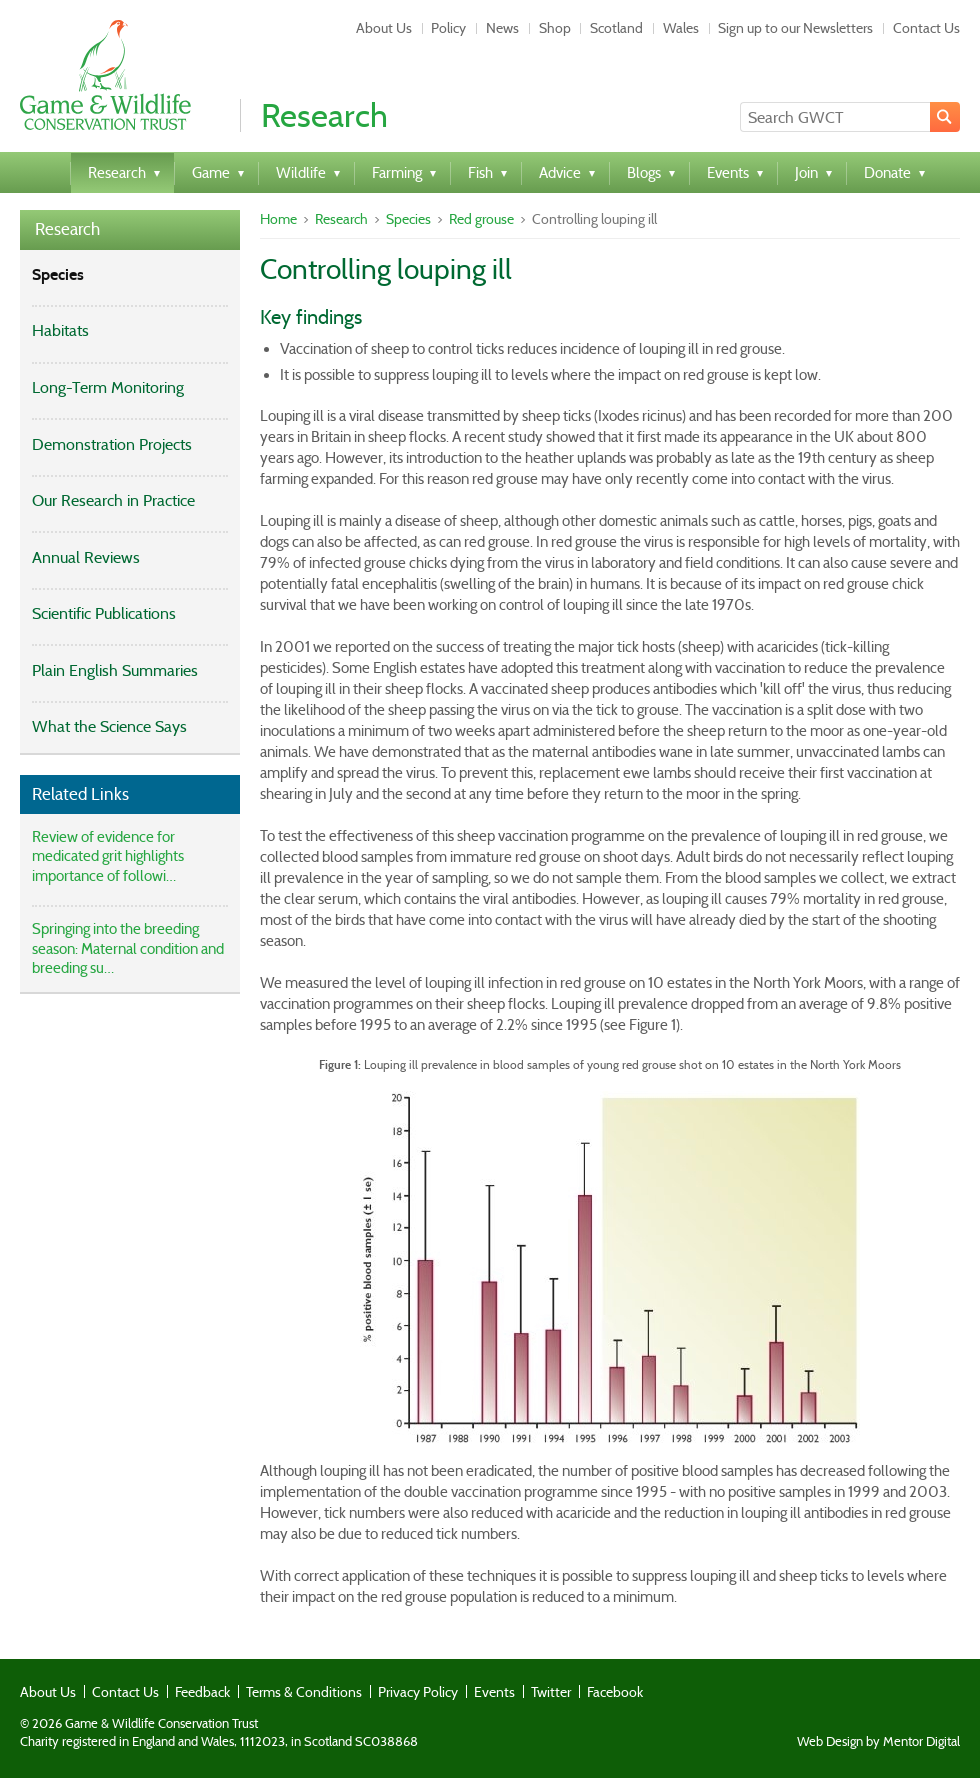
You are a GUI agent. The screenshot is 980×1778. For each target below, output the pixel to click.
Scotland (616, 28)
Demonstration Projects (112, 444)
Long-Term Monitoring (108, 387)
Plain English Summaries (115, 670)
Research (67, 229)
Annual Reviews (86, 557)
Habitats (60, 330)
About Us (384, 28)
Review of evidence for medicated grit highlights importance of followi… (108, 856)
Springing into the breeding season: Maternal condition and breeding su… (128, 948)
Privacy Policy (418, 1692)
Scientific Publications (104, 613)
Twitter (551, 1692)
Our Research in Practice (113, 500)
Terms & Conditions (304, 1692)
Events (494, 1692)
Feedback (202, 1692)
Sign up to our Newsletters (795, 28)
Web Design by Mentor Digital (878, 1742)
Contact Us (926, 28)
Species (58, 274)
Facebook (615, 1692)
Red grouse (481, 219)
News (502, 28)
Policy (448, 28)
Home (278, 219)
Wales (681, 28)
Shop (555, 28)
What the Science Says (109, 726)
